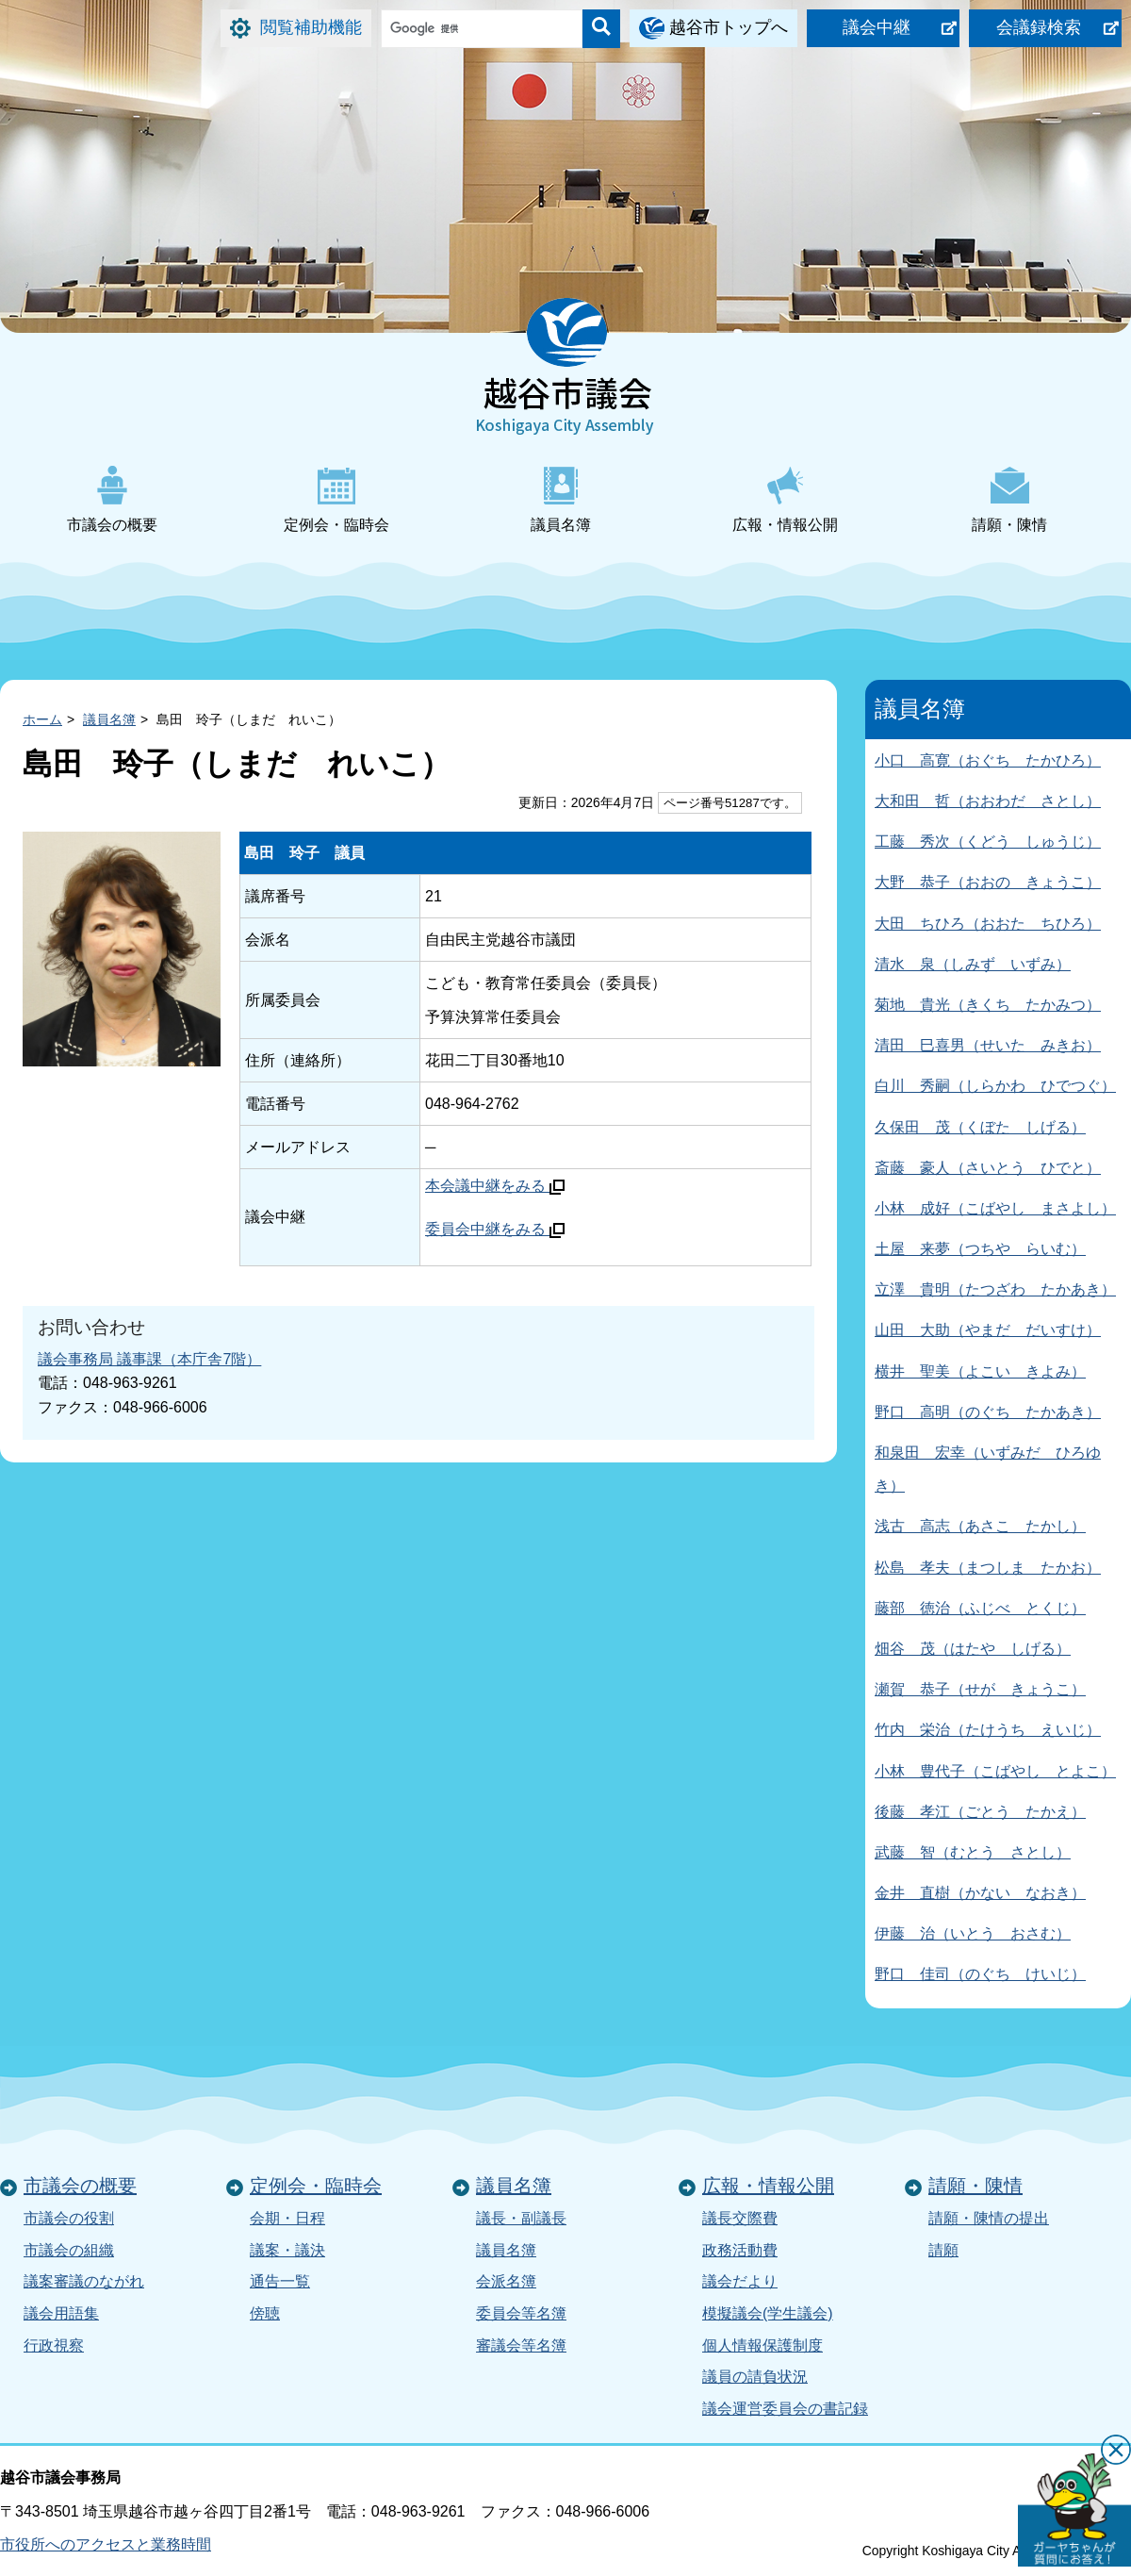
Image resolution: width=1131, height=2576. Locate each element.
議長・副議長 (521, 2218)
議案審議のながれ (84, 2281)
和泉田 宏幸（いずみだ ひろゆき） (988, 1469)
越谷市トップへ (728, 27)
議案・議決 (287, 2250)
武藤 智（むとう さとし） (973, 1852)
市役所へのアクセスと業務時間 (105, 2544)
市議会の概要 (112, 499)
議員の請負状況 (755, 2377)
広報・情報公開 (785, 499)
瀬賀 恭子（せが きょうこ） (980, 1689)
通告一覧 (280, 2281)
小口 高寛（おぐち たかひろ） (988, 760)
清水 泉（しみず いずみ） (973, 964)
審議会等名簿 (521, 2345)
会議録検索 (1038, 27)
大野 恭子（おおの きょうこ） (988, 882)
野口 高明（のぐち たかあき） (988, 1412)
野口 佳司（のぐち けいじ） (980, 1974)
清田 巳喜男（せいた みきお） (988, 1045)
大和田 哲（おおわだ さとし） (988, 801)
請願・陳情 (1009, 499)
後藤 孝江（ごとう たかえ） (980, 1812)
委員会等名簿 (521, 2313)
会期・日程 (287, 2218)
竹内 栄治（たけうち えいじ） (988, 1730)
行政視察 (54, 2345)
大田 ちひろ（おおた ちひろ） (988, 924)
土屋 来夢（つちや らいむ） (980, 1249)
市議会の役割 (69, 2218)
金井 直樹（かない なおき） (980, 1893)
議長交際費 (740, 2218)
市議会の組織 (69, 2250)
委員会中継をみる (495, 1229)
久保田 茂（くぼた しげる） (980, 1127)
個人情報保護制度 (762, 2345)
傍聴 (265, 2313)
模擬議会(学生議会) (767, 2313)
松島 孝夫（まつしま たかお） (988, 1568)
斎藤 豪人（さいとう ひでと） (988, 1168)
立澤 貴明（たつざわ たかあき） (995, 1289)
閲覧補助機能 (311, 27)
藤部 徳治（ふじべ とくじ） (980, 1608)
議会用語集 (61, 2313)
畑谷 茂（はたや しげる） (973, 1649)
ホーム (42, 719)
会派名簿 (506, 2281)
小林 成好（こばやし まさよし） (995, 1208)
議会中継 (876, 27)
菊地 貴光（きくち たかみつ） (988, 1005)
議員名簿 (561, 499)
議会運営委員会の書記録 (785, 2409)
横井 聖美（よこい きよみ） (980, 1371)
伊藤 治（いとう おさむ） (973, 1933)
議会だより (740, 2281)
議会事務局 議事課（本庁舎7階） (149, 1359)
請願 (943, 2250)
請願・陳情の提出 (988, 2218)
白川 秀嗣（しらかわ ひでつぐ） (995, 1086)
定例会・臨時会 (336, 499)
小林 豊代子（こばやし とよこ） (995, 1771)
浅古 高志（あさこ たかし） (980, 1526)
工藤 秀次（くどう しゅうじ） (988, 842)
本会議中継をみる (495, 1186)
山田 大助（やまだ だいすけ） (988, 1330)
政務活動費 (740, 2250)
